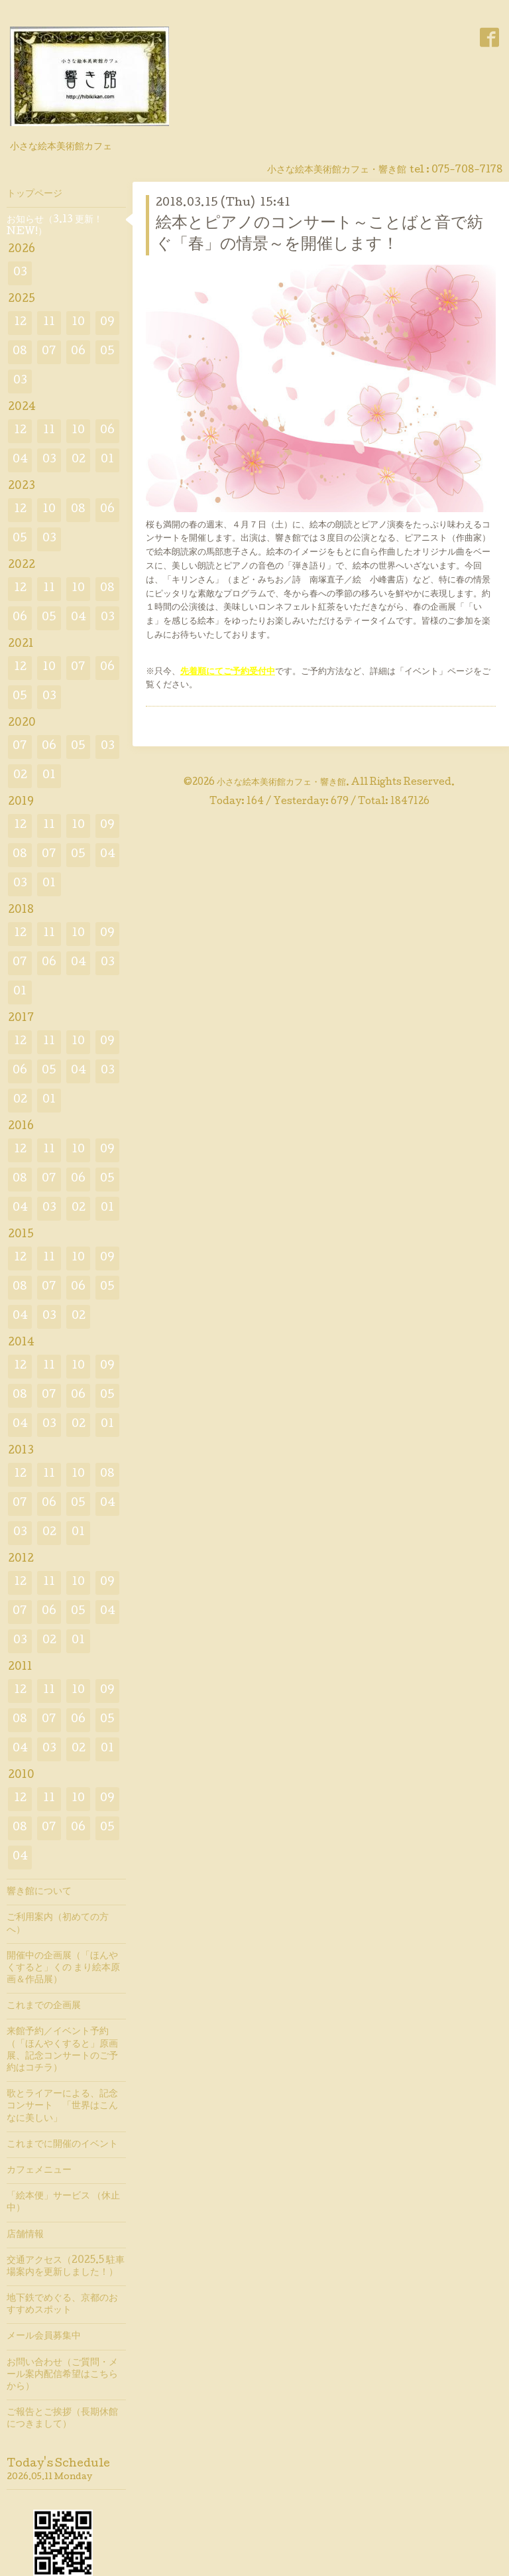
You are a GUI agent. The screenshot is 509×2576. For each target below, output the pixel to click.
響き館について (39, 1892)
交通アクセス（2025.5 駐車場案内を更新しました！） (66, 2267)
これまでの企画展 (44, 2006)
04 (20, 460)
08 (20, 352)
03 (20, 273)
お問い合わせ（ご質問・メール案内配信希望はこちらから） (62, 2375)
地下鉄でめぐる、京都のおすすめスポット (62, 2304)
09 (107, 322)
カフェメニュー (39, 2170)
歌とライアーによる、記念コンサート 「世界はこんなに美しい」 (62, 2106)
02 (78, 460)
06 (78, 352)
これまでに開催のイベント (62, 2144)
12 (20, 322)
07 (49, 352)
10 (78, 322)
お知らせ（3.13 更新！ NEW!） (55, 226)
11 (49, 322)
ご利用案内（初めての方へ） (58, 1924)
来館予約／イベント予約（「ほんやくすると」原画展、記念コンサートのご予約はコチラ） (62, 2050)
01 (107, 460)
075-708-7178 (466, 170)
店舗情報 (25, 2235)
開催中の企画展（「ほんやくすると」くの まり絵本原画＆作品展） (63, 1968)
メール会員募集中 (44, 2336)
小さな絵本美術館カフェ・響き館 (281, 782)
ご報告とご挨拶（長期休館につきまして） (62, 2418)
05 (107, 352)
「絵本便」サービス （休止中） (63, 2202)
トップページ (34, 194)
